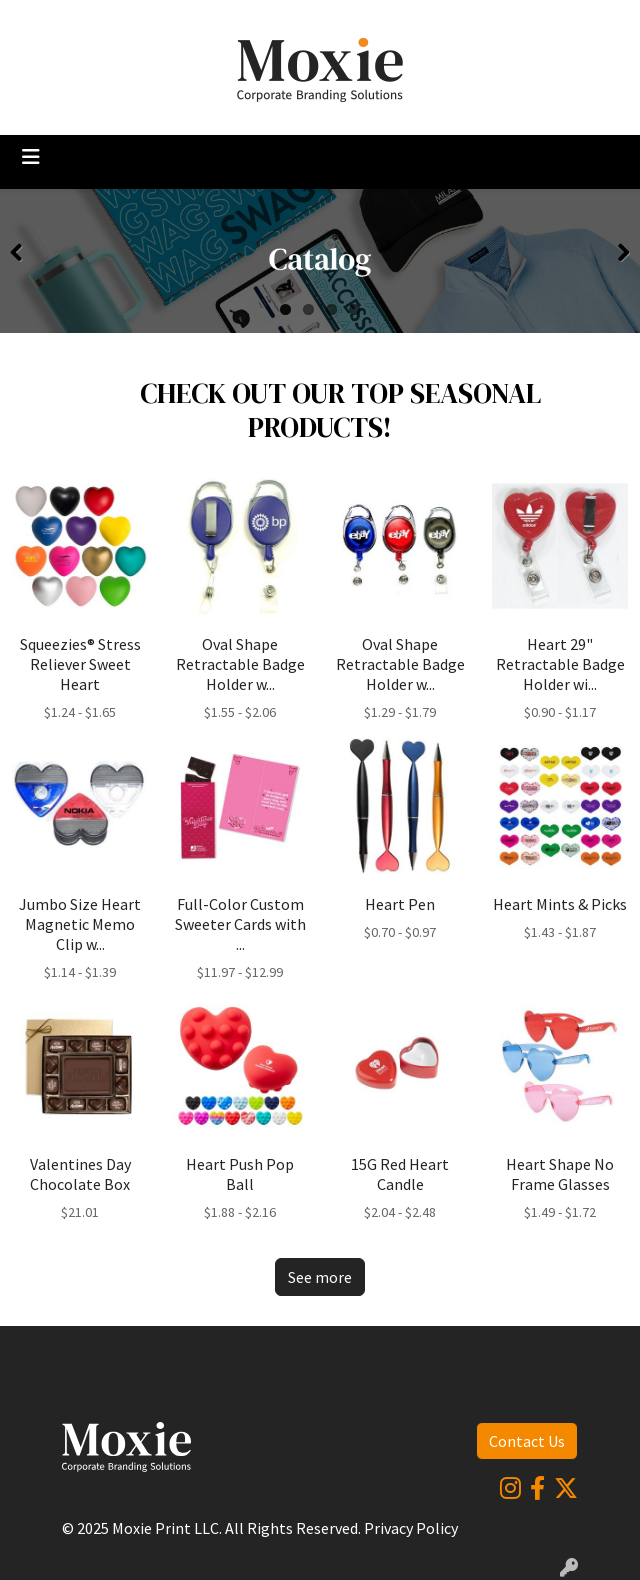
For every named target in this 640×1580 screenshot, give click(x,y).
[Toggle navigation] (31, 157)
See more (320, 1277)
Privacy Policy (411, 1528)
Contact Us (527, 1441)
